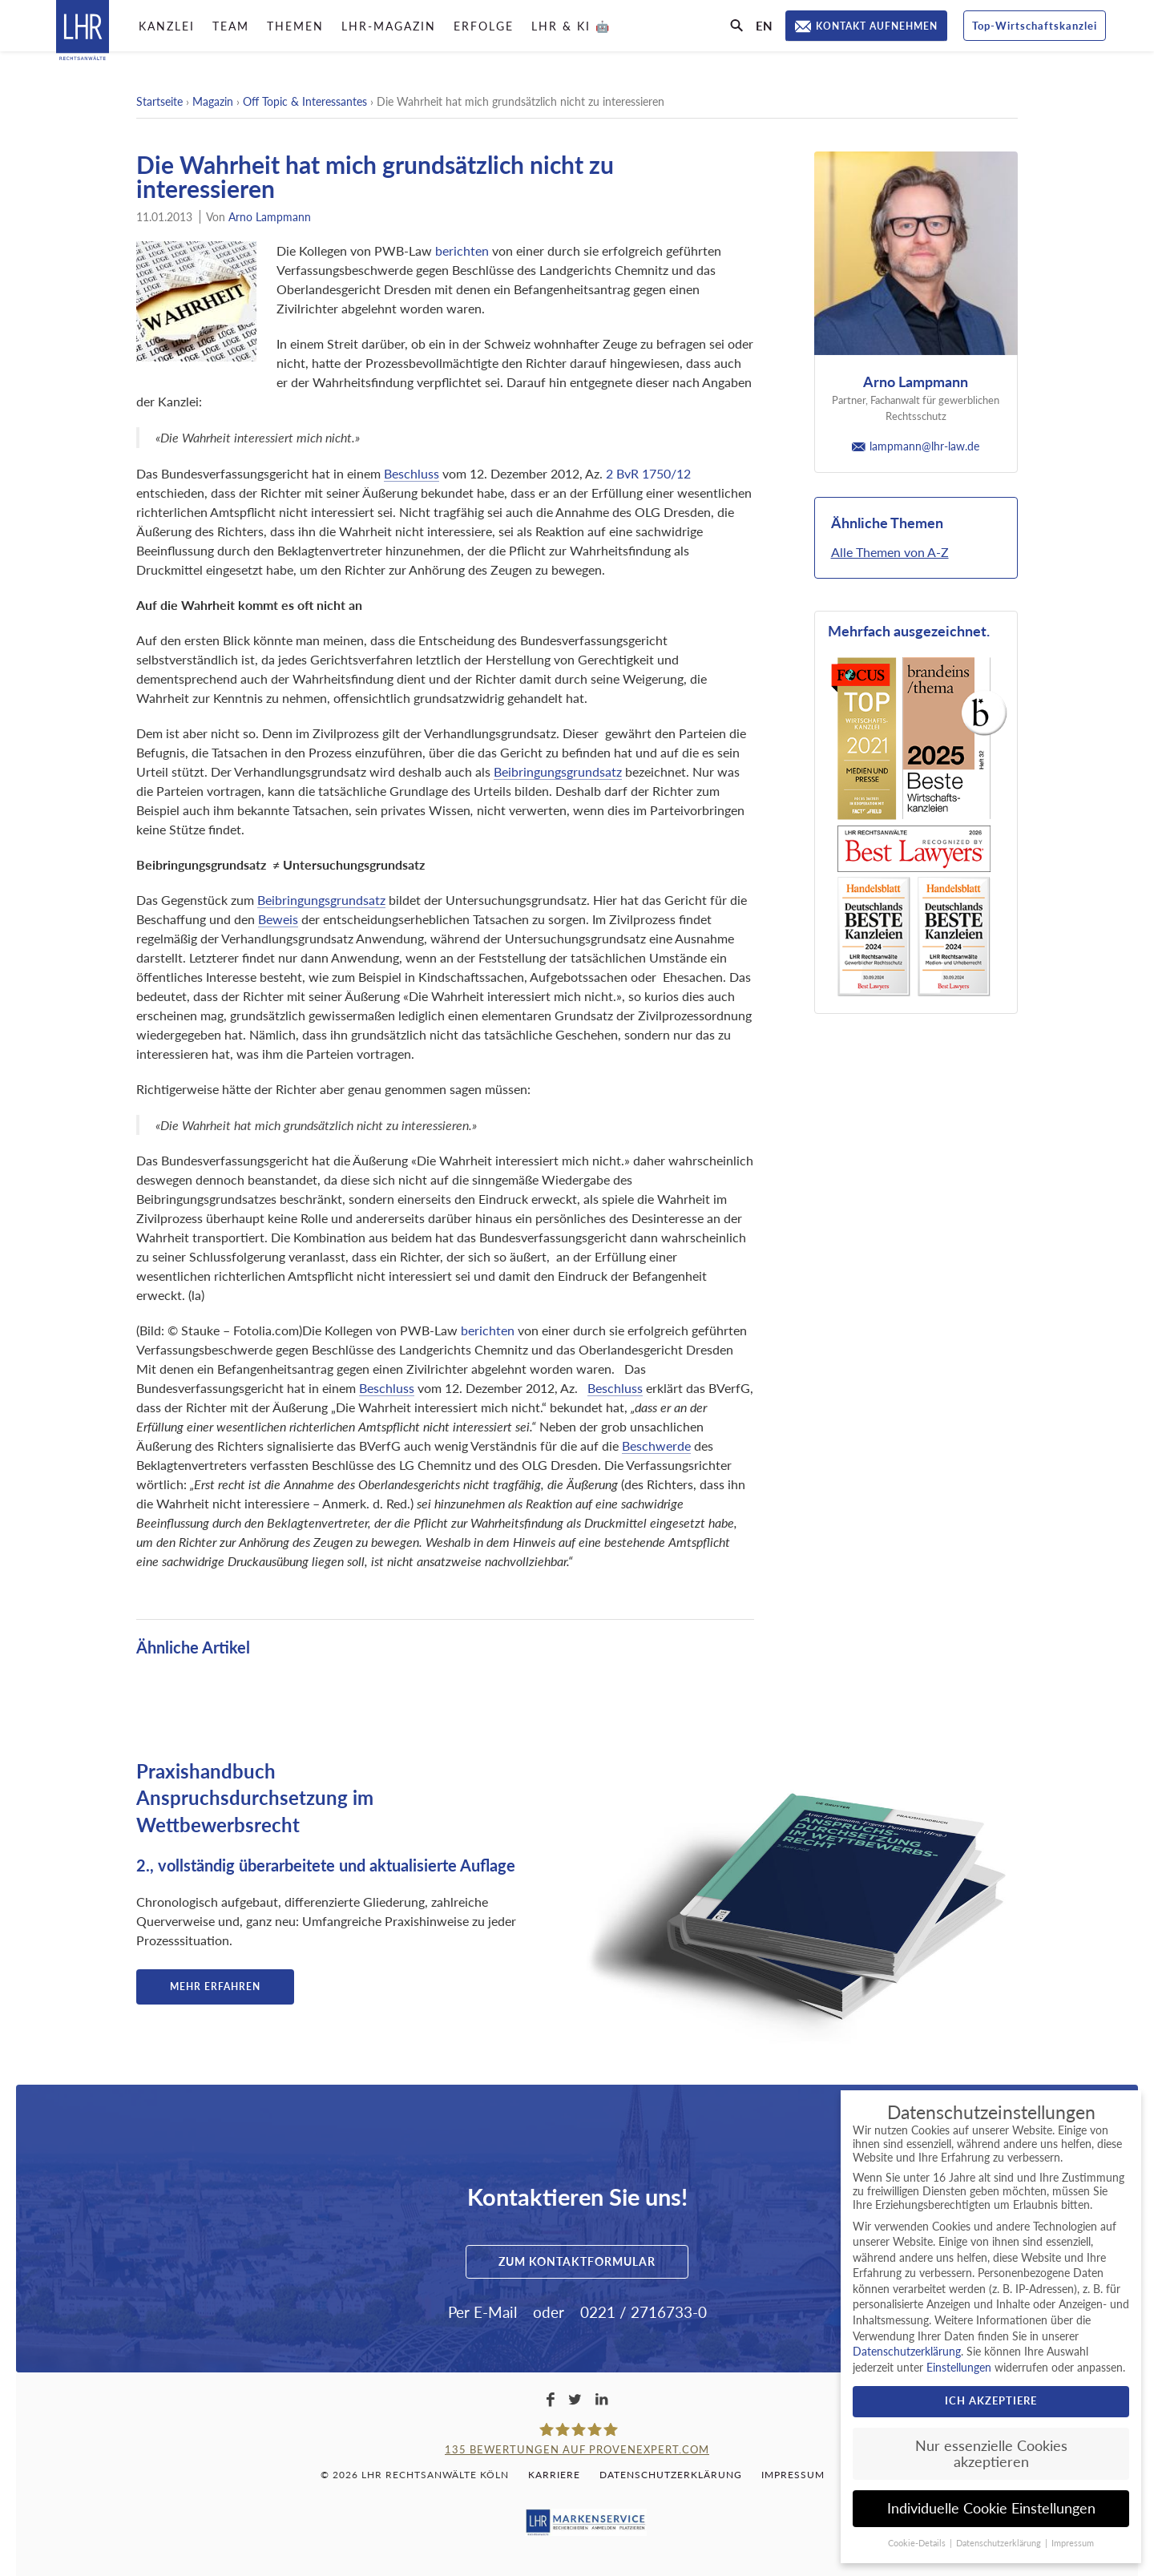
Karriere (554, 2475)
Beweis (278, 919)
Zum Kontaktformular (577, 2261)
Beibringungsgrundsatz (558, 771)
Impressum (793, 2475)
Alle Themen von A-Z (890, 551)
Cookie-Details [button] (918, 2543)
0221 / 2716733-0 (643, 2312)
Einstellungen (958, 2367)
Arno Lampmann (269, 217)
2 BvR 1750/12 (648, 473)
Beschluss (411, 473)
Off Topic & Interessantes (305, 101)
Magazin (212, 101)
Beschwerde (656, 1445)
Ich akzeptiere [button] (991, 2400)
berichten (462, 250)
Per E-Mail (482, 2312)
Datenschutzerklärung (670, 2475)
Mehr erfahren (215, 1986)
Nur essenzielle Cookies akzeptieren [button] (991, 2453)
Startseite (159, 101)
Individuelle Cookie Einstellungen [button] (991, 2508)
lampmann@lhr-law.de (915, 446)
